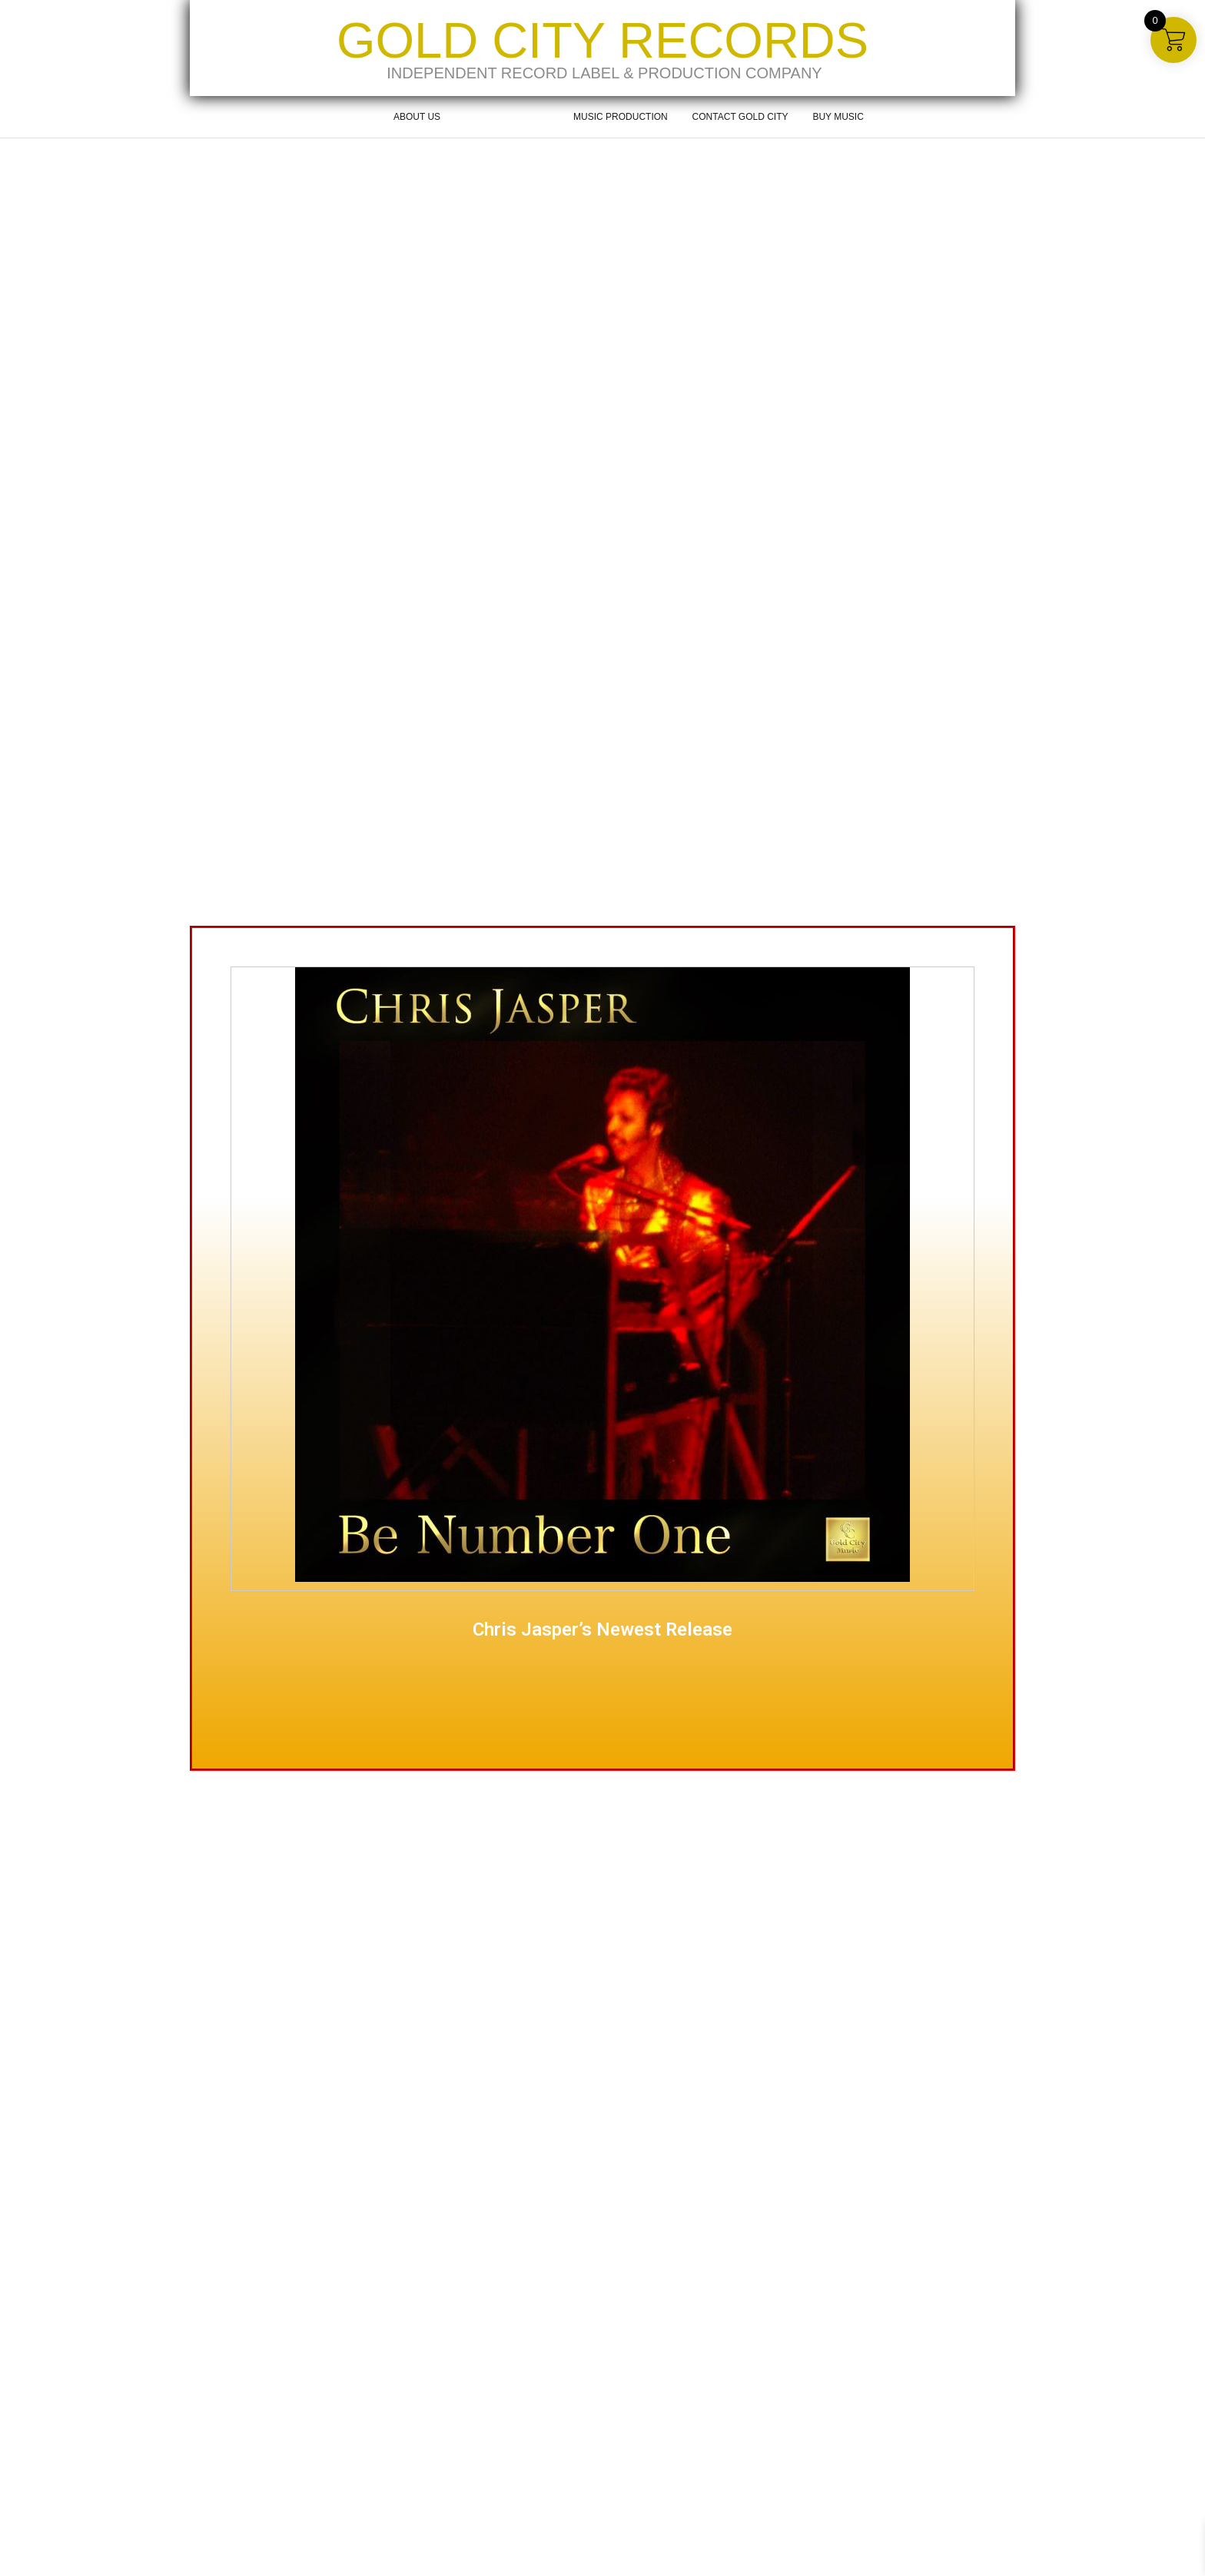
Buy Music (837, 116)
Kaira (268, 2557)
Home (355, 116)
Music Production (620, 116)
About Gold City (507, 116)
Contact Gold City (740, 116)
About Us (416, 116)
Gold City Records (602, 40)
